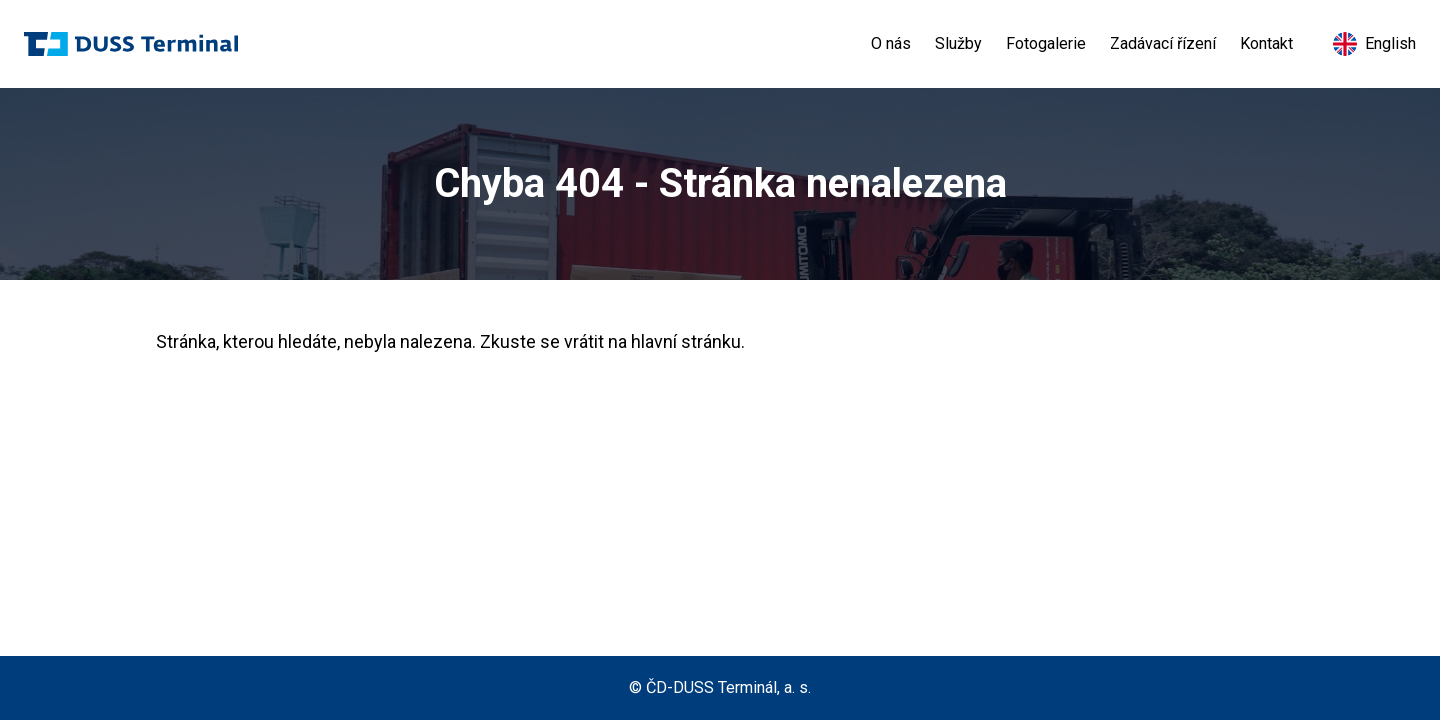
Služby (958, 43)
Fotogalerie (1046, 43)
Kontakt (1266, 43)
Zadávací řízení (1163, 43)
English (1374, 44)
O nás (891, 43)
